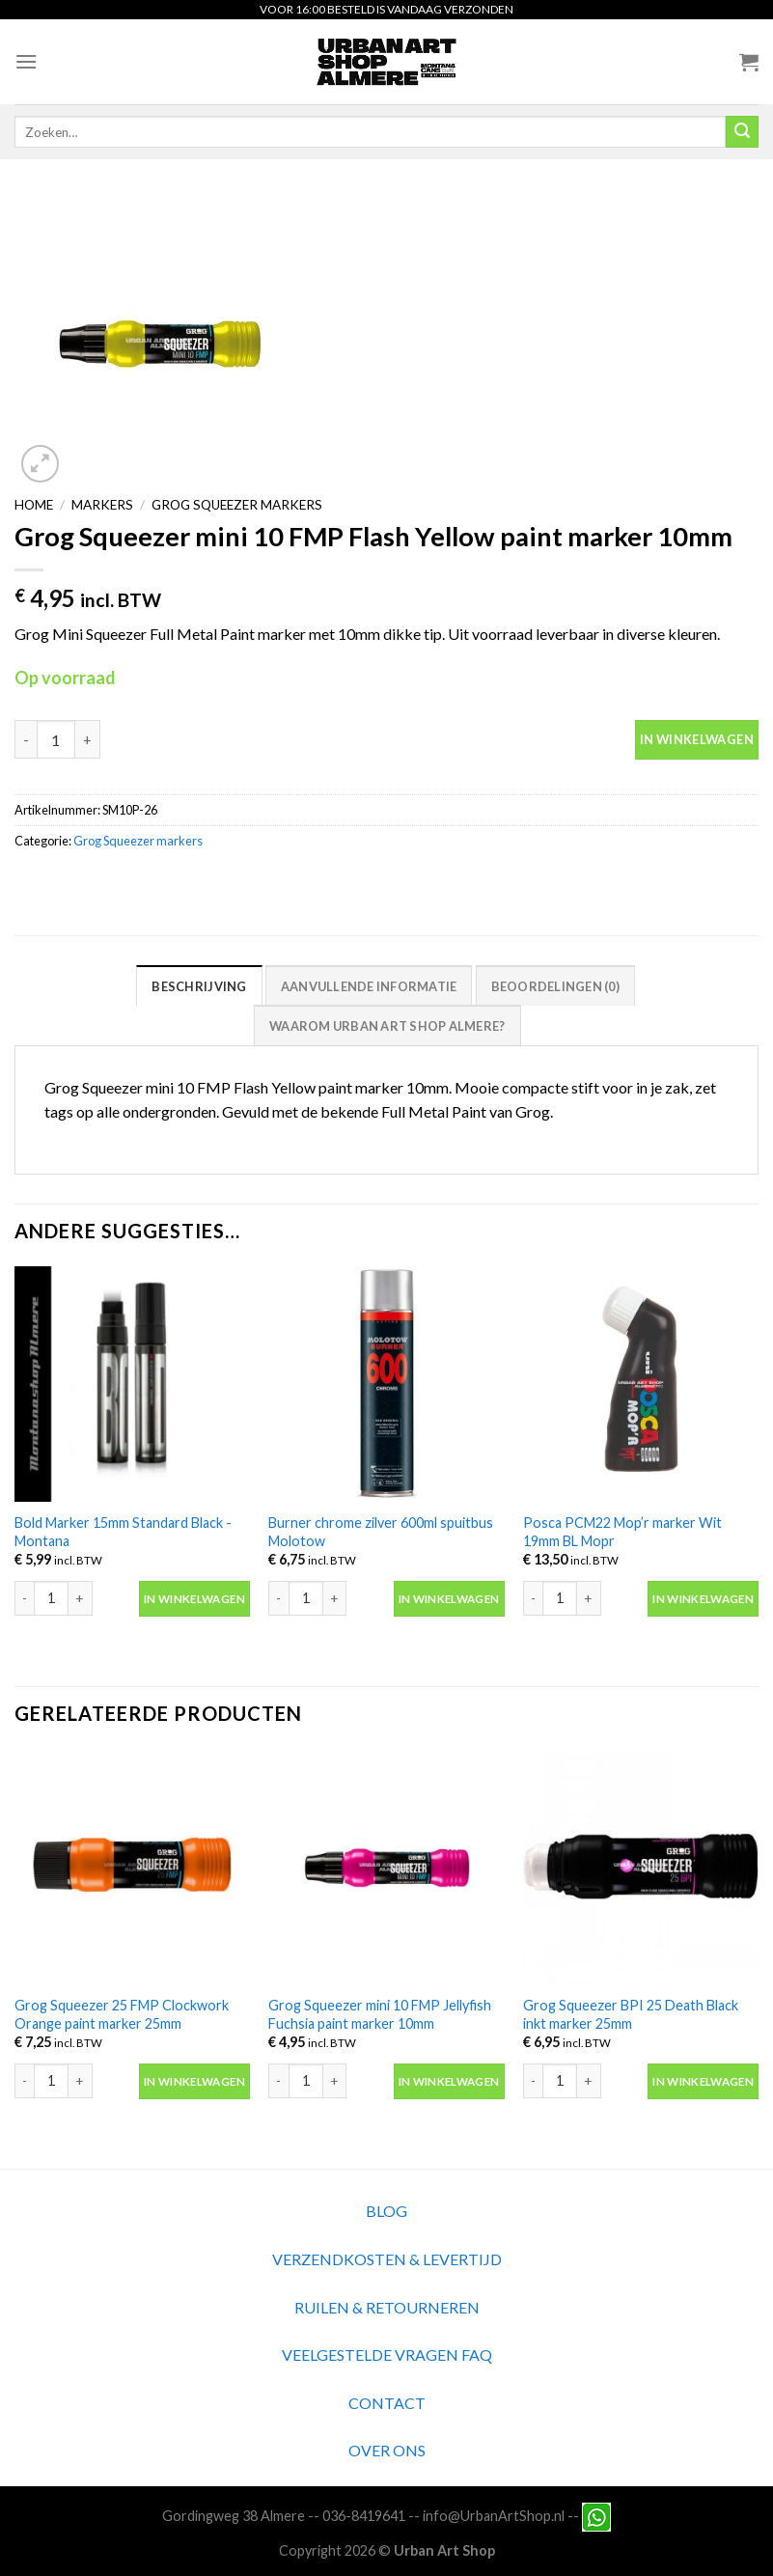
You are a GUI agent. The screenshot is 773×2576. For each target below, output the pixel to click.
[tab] (199, 985)
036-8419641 (363, 2515)
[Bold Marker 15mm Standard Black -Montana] (132, 1384)
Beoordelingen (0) (555, 986)
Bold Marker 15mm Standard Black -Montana (123, 1531)
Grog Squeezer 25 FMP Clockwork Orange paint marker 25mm (121, 2014)
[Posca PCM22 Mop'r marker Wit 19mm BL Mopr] (641, 1384)
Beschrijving (199, 986)
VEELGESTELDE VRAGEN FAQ (387, 2354)
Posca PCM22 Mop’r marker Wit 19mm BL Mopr (622, 1531)
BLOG (386, 2211)
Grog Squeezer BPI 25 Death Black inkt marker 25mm (630, 2014)
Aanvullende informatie (369, 986)
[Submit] (742, 132)
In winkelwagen (697, 739)
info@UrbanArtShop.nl (494, 2515)
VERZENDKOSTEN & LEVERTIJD (387, 2259)
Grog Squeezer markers (237, 504)
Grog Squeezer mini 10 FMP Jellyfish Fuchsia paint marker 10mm (379, 2014)
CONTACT (387, 2403)
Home (33, 504)
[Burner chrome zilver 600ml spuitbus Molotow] (386, 1384)
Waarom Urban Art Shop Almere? (387, 1026)
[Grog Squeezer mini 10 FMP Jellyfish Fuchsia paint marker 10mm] (386, 1866)
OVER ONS (387, 2450)
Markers (102, 504)
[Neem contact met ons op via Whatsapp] (596, 2515)
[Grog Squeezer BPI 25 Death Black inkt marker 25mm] (641, 1866)
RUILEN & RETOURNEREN (387, 2307)
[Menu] (26, 61)
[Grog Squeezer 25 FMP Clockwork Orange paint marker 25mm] (132, 1866)
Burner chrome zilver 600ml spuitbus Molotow (380, 1531)
